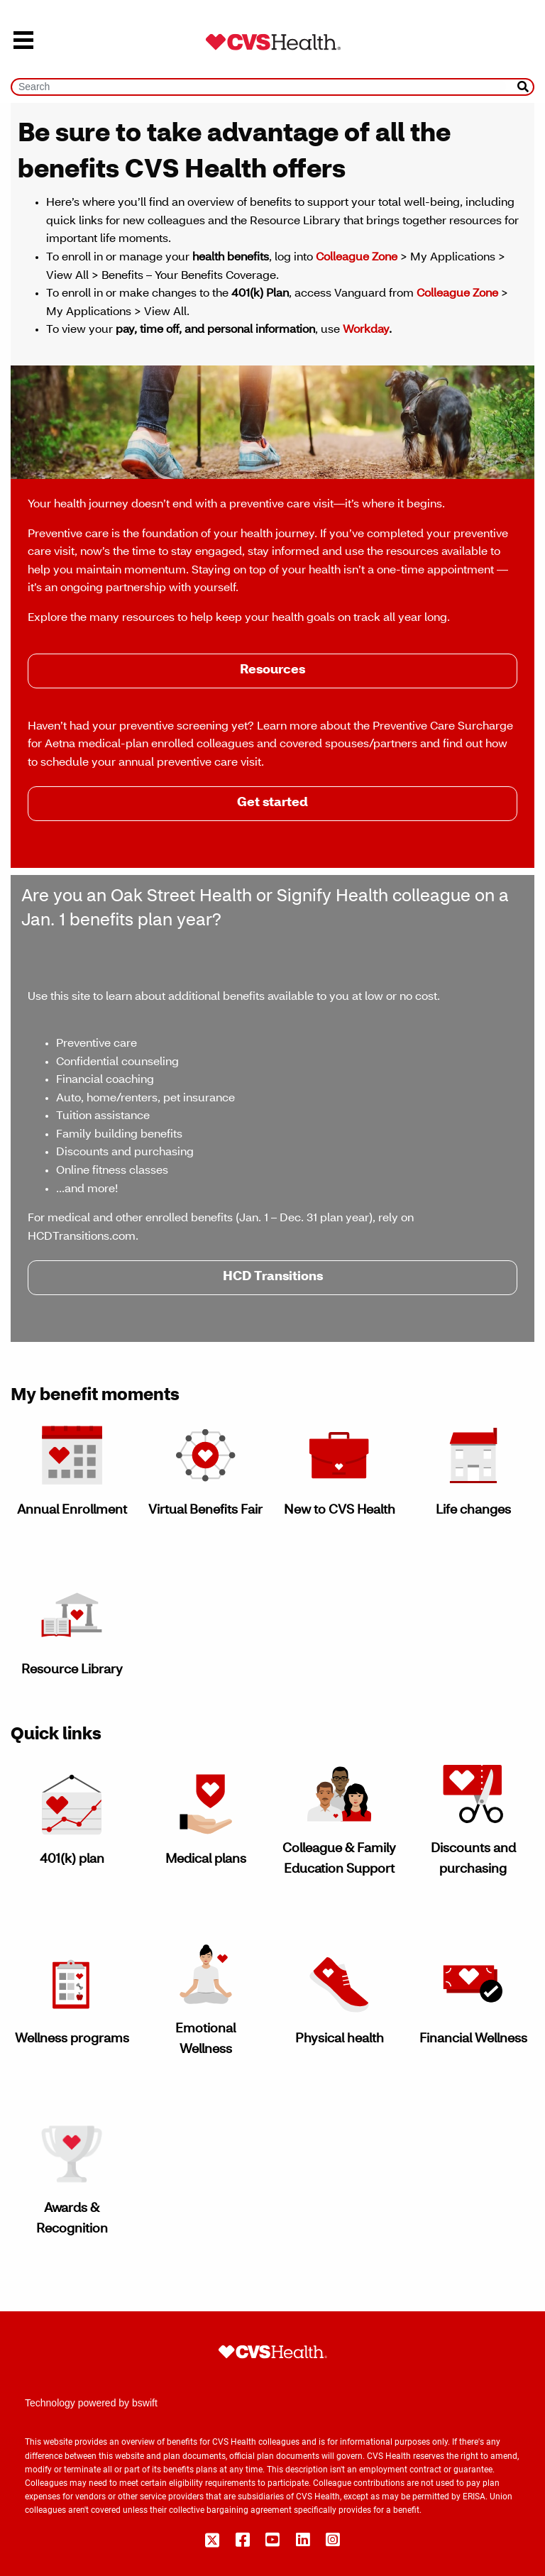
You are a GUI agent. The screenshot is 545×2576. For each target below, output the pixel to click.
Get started (272, 803)
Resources (272, 670)
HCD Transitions (273, 1277)
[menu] (23, 42)
